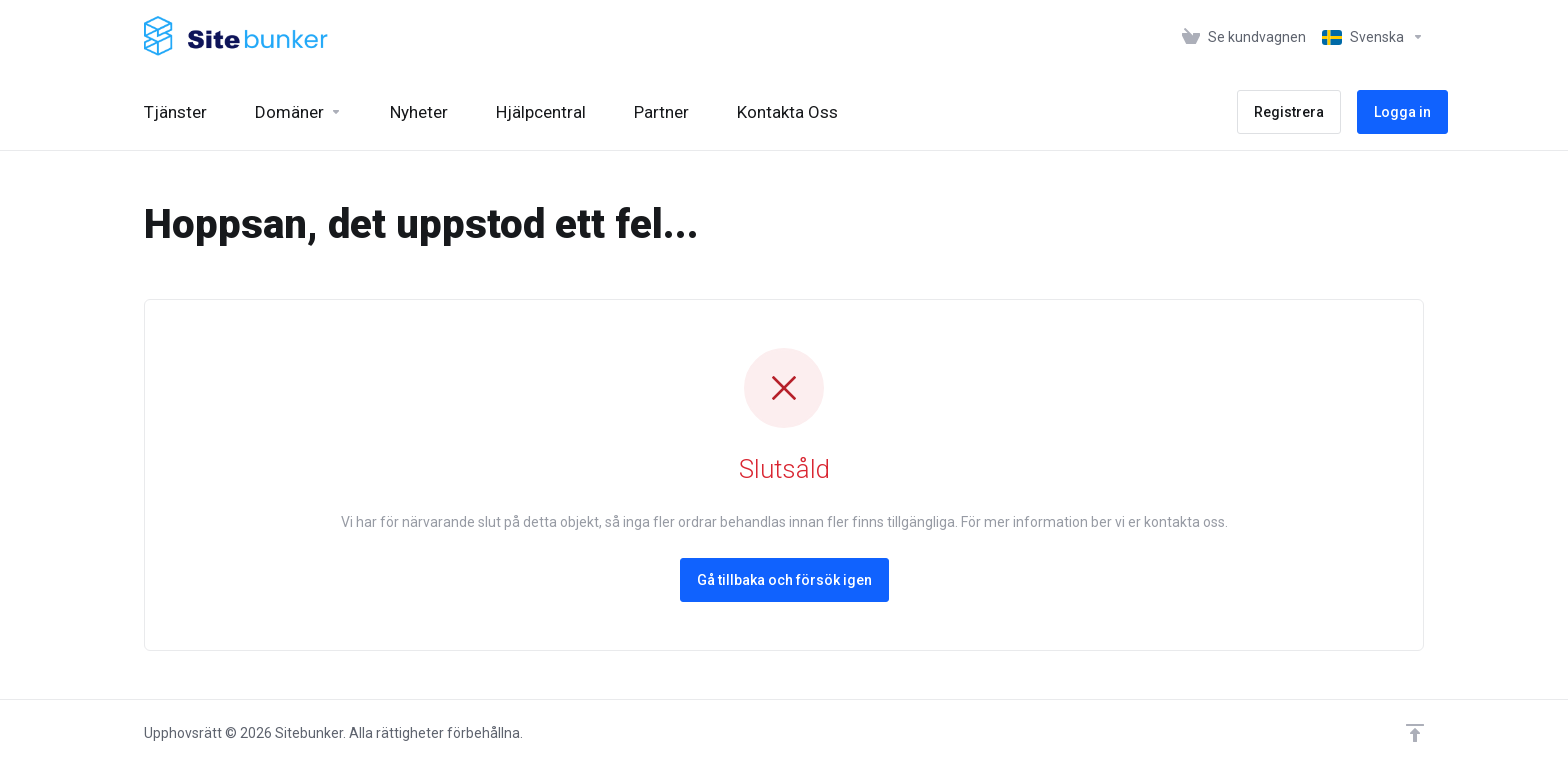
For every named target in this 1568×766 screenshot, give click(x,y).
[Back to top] (1415, 733)
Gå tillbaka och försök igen (784, 580)
